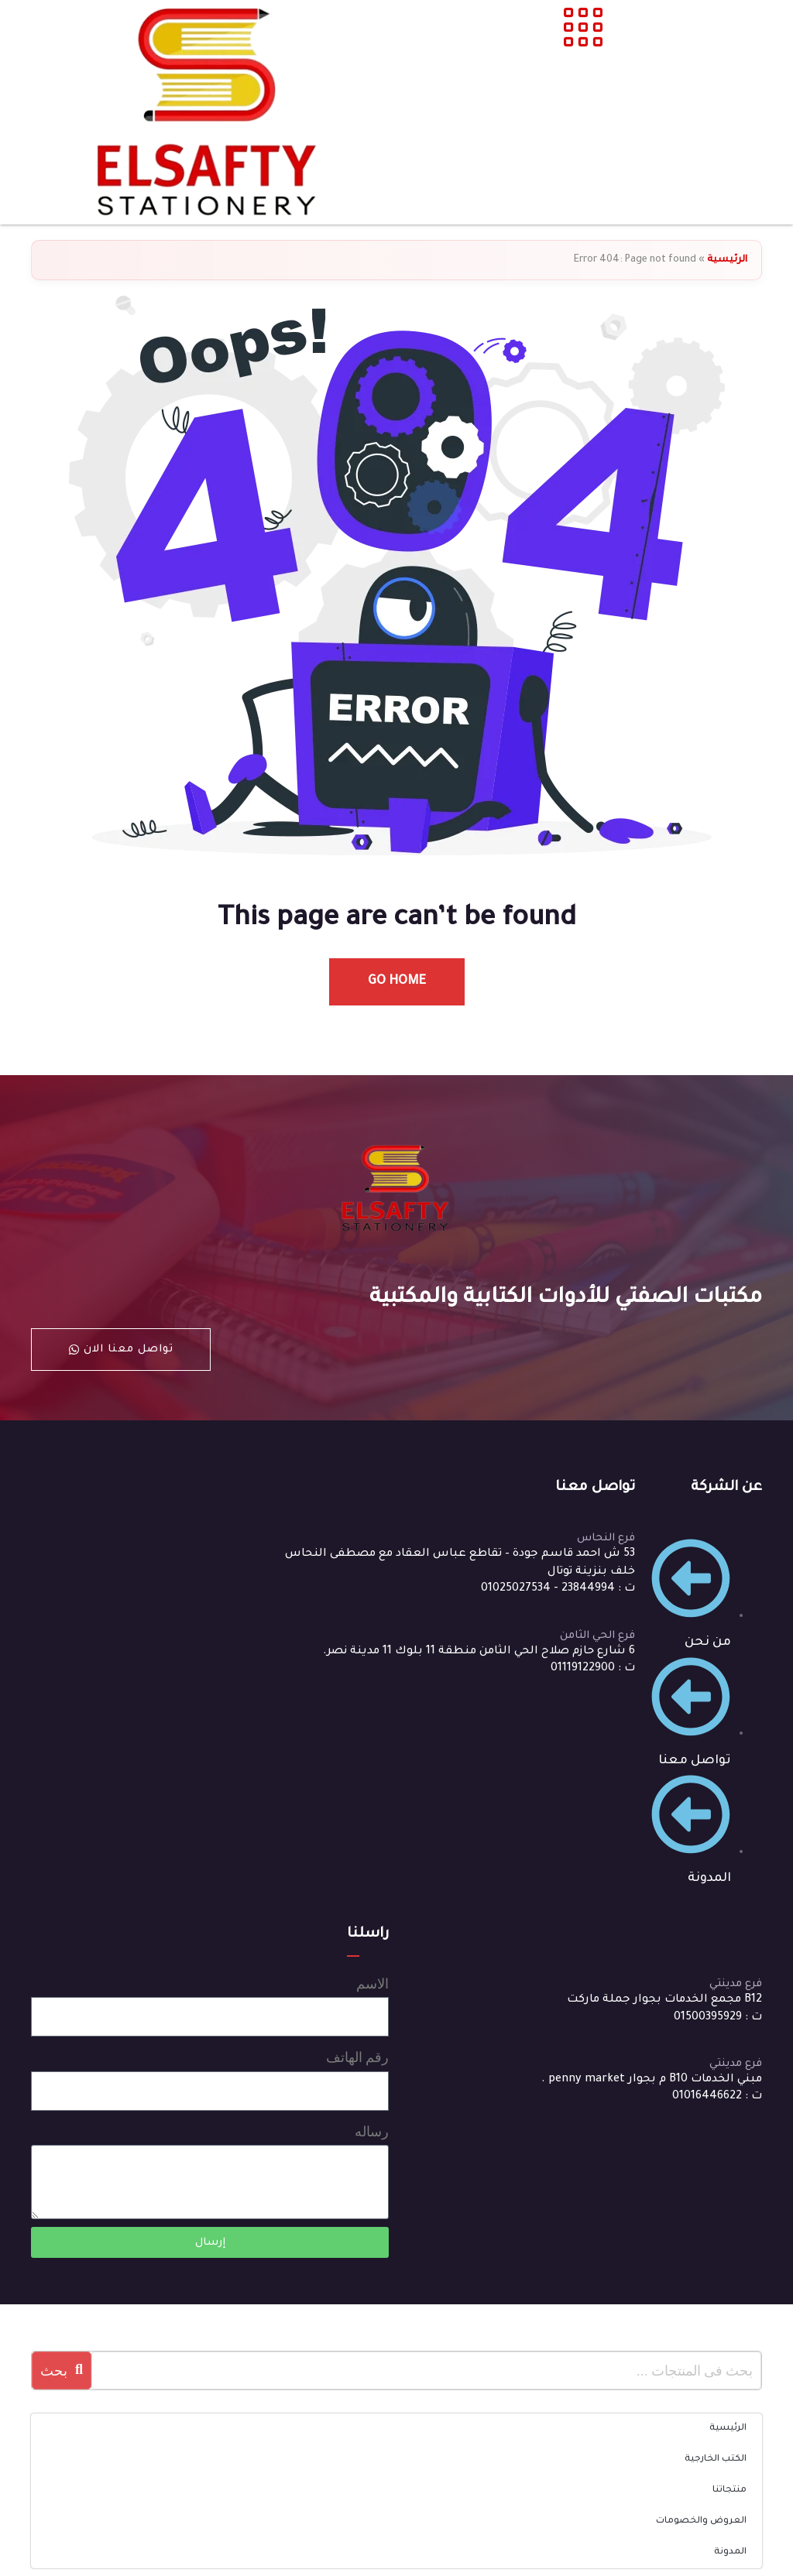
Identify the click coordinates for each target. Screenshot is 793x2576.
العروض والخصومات (701, 2521)
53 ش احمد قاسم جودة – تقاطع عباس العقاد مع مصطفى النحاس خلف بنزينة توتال (460, 1562)
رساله (372, 2131)
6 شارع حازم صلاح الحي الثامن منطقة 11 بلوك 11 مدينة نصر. (479, 1652)
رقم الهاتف (357, 2057)
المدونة (730, 2552)
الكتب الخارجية (716, 2459)
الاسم (372, 1983)
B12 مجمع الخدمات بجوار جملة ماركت (664, 2000)
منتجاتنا (729, 2490)
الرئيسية (727, 260)
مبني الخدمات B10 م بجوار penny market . (651, 2080)
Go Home (397, 981)
